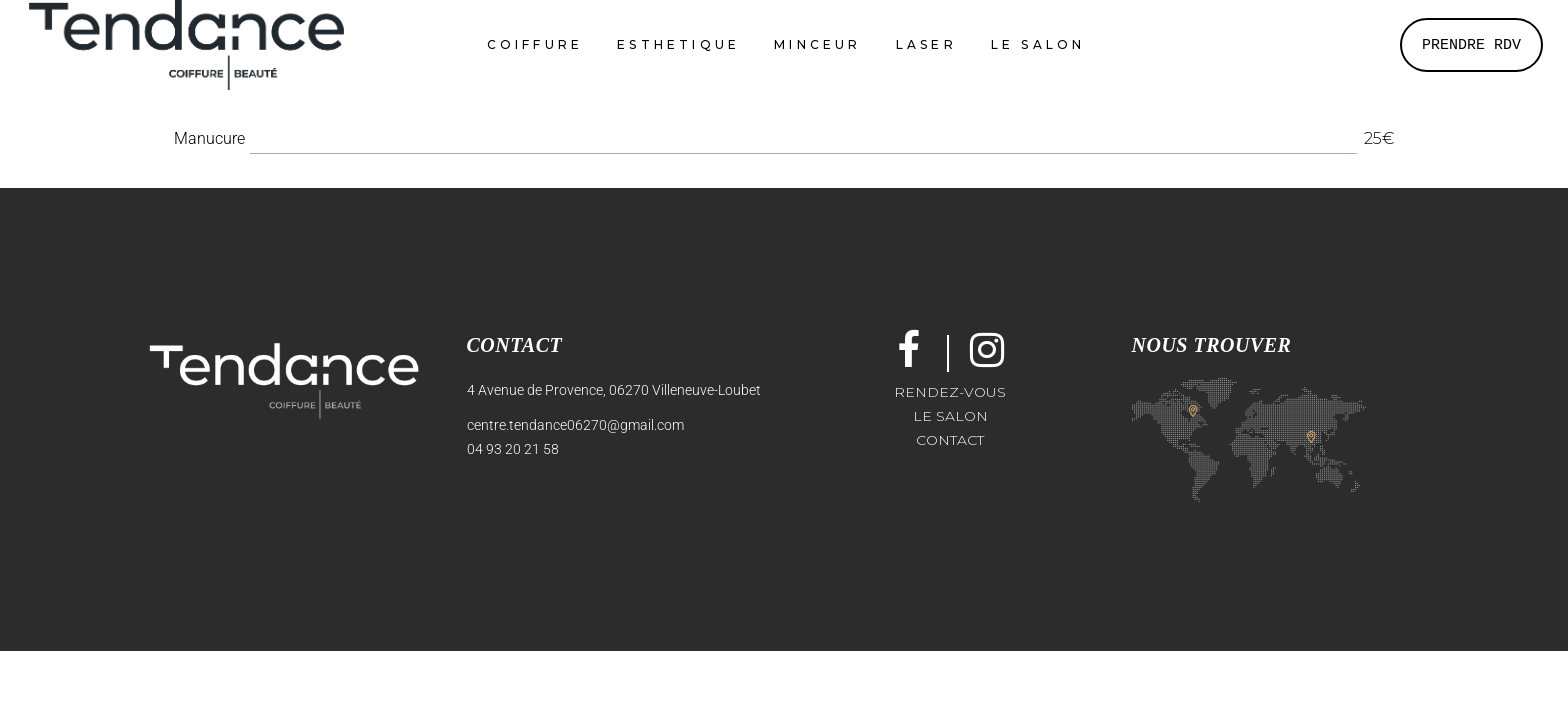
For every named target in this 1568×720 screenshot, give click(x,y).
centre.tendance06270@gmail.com (575, 425)
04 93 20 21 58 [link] (513, 449)
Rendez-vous (950, 392)
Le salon (950, 416)
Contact (950, 440)
